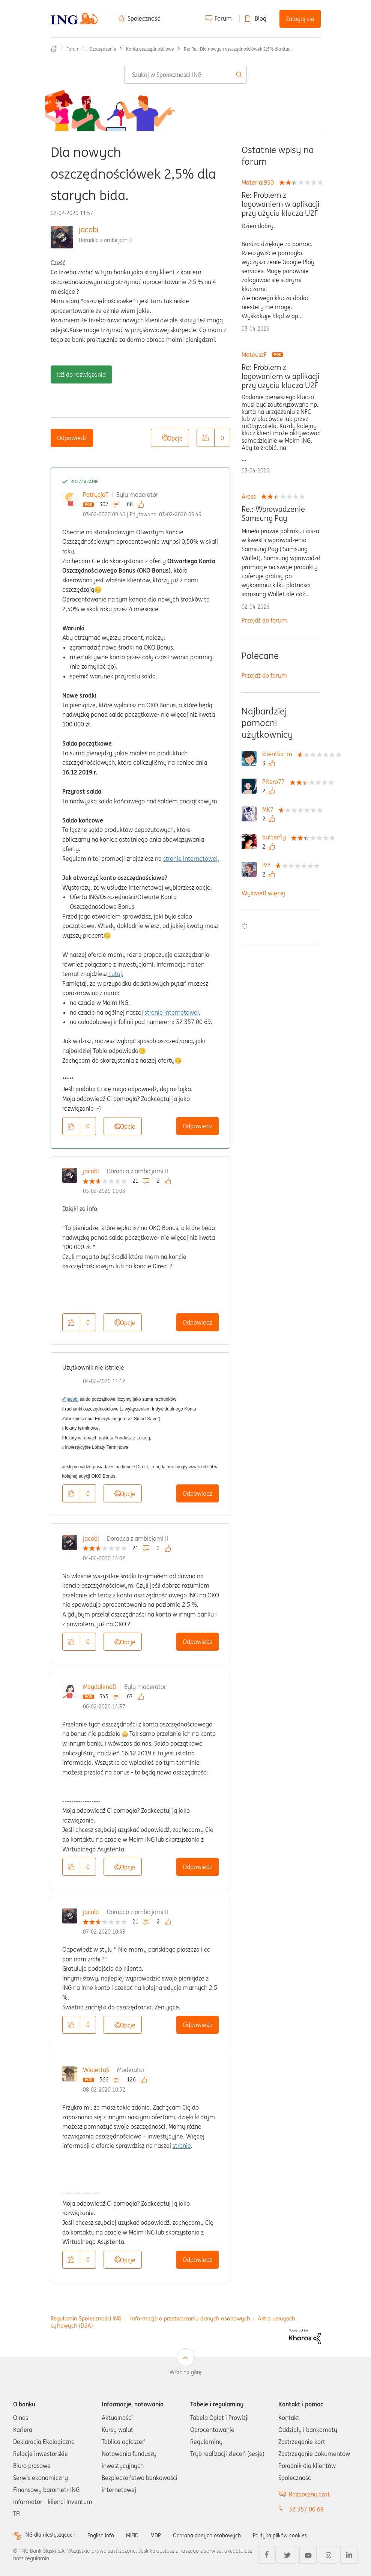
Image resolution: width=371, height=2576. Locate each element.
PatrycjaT (95, 494)
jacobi (89, 229)
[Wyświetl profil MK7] (269, 809)
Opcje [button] (175, 438)
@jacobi (70, 1399)
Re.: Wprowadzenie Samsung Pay (273, 514)
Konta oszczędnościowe (150, 49)
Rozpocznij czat (309, 2494)
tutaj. (115, 973)
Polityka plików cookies (306, 2535)
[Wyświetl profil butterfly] (276, 837)
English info (109, 2535)
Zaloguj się (300, 19)
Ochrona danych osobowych (225, 2535)
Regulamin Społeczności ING (86, 2318)
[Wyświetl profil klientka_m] (279, 754)
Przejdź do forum (264, 620)
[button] (206, 438)
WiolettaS (96, 2070)
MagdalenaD (99, 1686)
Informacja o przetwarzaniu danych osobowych (190, 2318)
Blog (260, 18)
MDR (169, 2535)
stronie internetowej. (191, 858)
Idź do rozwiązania (81, 374)
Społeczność (144, 18)
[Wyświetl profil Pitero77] (275, 781)
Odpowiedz (72, 438)
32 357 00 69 (306, 2509)
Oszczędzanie (102, 49)
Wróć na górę (186, 2372)
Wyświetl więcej (263, 893)
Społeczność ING (54, 49)
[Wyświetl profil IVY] (268, 865)
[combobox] (185, 75)
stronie (182, 2145)
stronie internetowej (171, 1012)
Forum (223, 18)
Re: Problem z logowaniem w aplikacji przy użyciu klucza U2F (281, 204)
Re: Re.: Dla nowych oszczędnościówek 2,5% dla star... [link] (238, 49)
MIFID (144, 2535)
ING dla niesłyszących (53, 2535)
